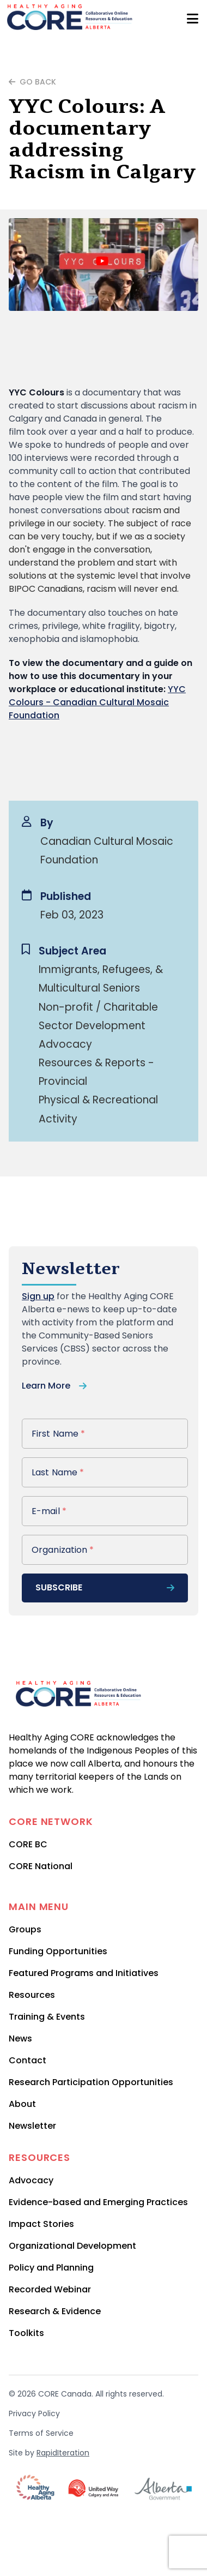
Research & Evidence (55, 2311)
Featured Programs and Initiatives (84, 1973)
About (22, 2104)
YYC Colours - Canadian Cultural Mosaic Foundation (97, 702)
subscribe (104, 1587)
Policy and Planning (51, 2267)
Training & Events (47, 2016)
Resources (32, 1995)
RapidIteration (62, 2452)
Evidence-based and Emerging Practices (98, 2202)
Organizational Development (72, 2245)
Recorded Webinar (50, 2289)
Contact (27, 2060)
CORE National (40, 1866)
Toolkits (26, 2333)
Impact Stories (41, 2224)
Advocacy (31, 2180)
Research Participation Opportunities (91, 2082)
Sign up (38, 1296)
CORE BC (28, 1844)
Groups (25, 1929)
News (20, 2038)
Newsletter (32, 2125)
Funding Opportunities (58, 1951)
